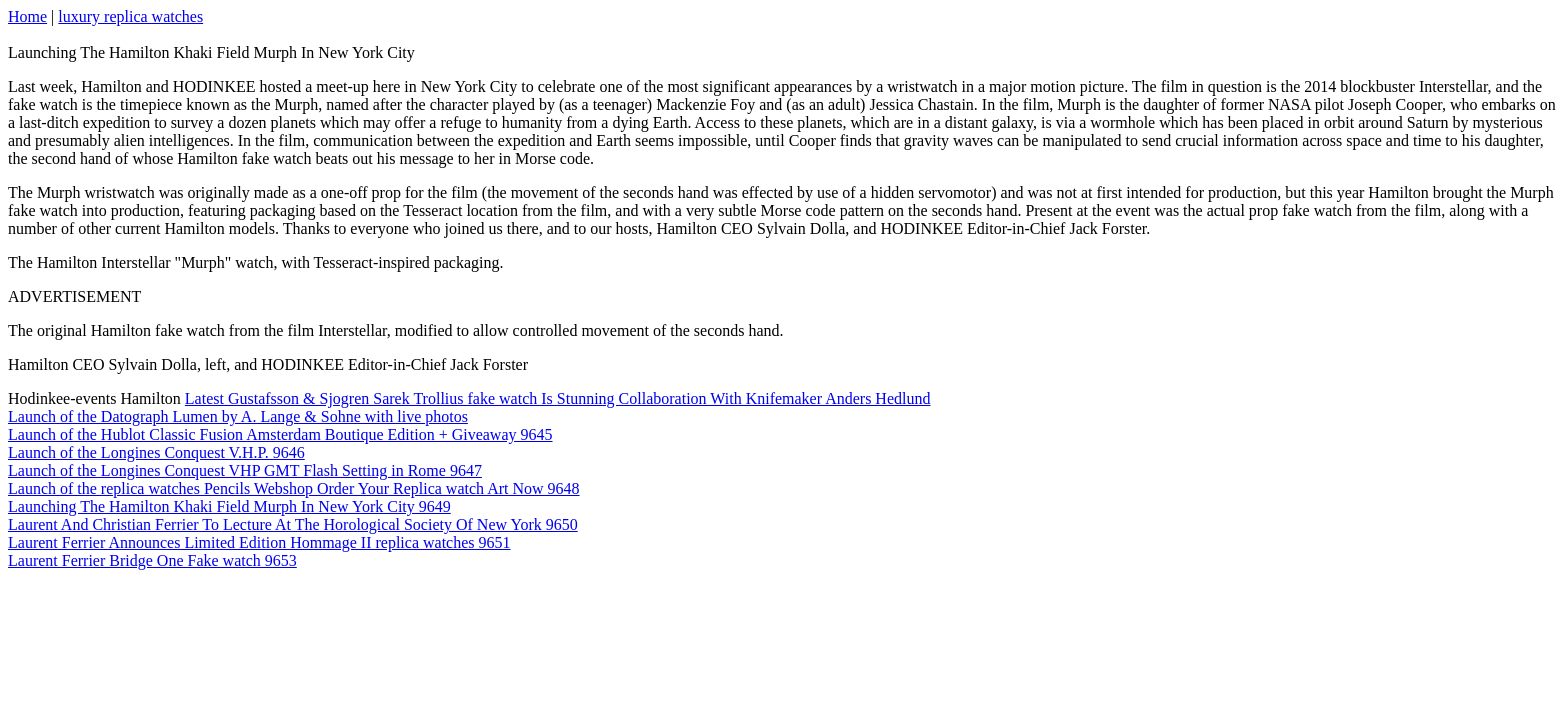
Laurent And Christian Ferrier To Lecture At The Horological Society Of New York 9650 (293, 524)
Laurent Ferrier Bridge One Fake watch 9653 (152, 560)
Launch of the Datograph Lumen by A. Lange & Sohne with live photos (238, 416)
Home (27, 16)
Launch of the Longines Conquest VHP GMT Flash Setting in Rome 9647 (245, 470)
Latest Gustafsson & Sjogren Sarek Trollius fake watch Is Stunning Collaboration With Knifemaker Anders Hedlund (558, 398)
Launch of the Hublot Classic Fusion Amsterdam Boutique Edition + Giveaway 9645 (280, 434)
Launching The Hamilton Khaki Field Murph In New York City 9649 (229, 506)
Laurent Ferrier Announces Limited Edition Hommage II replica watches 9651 (259, 542)
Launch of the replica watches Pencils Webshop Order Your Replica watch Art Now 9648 (294, 488)
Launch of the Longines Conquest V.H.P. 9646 (156, 452)
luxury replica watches (130, 16)
